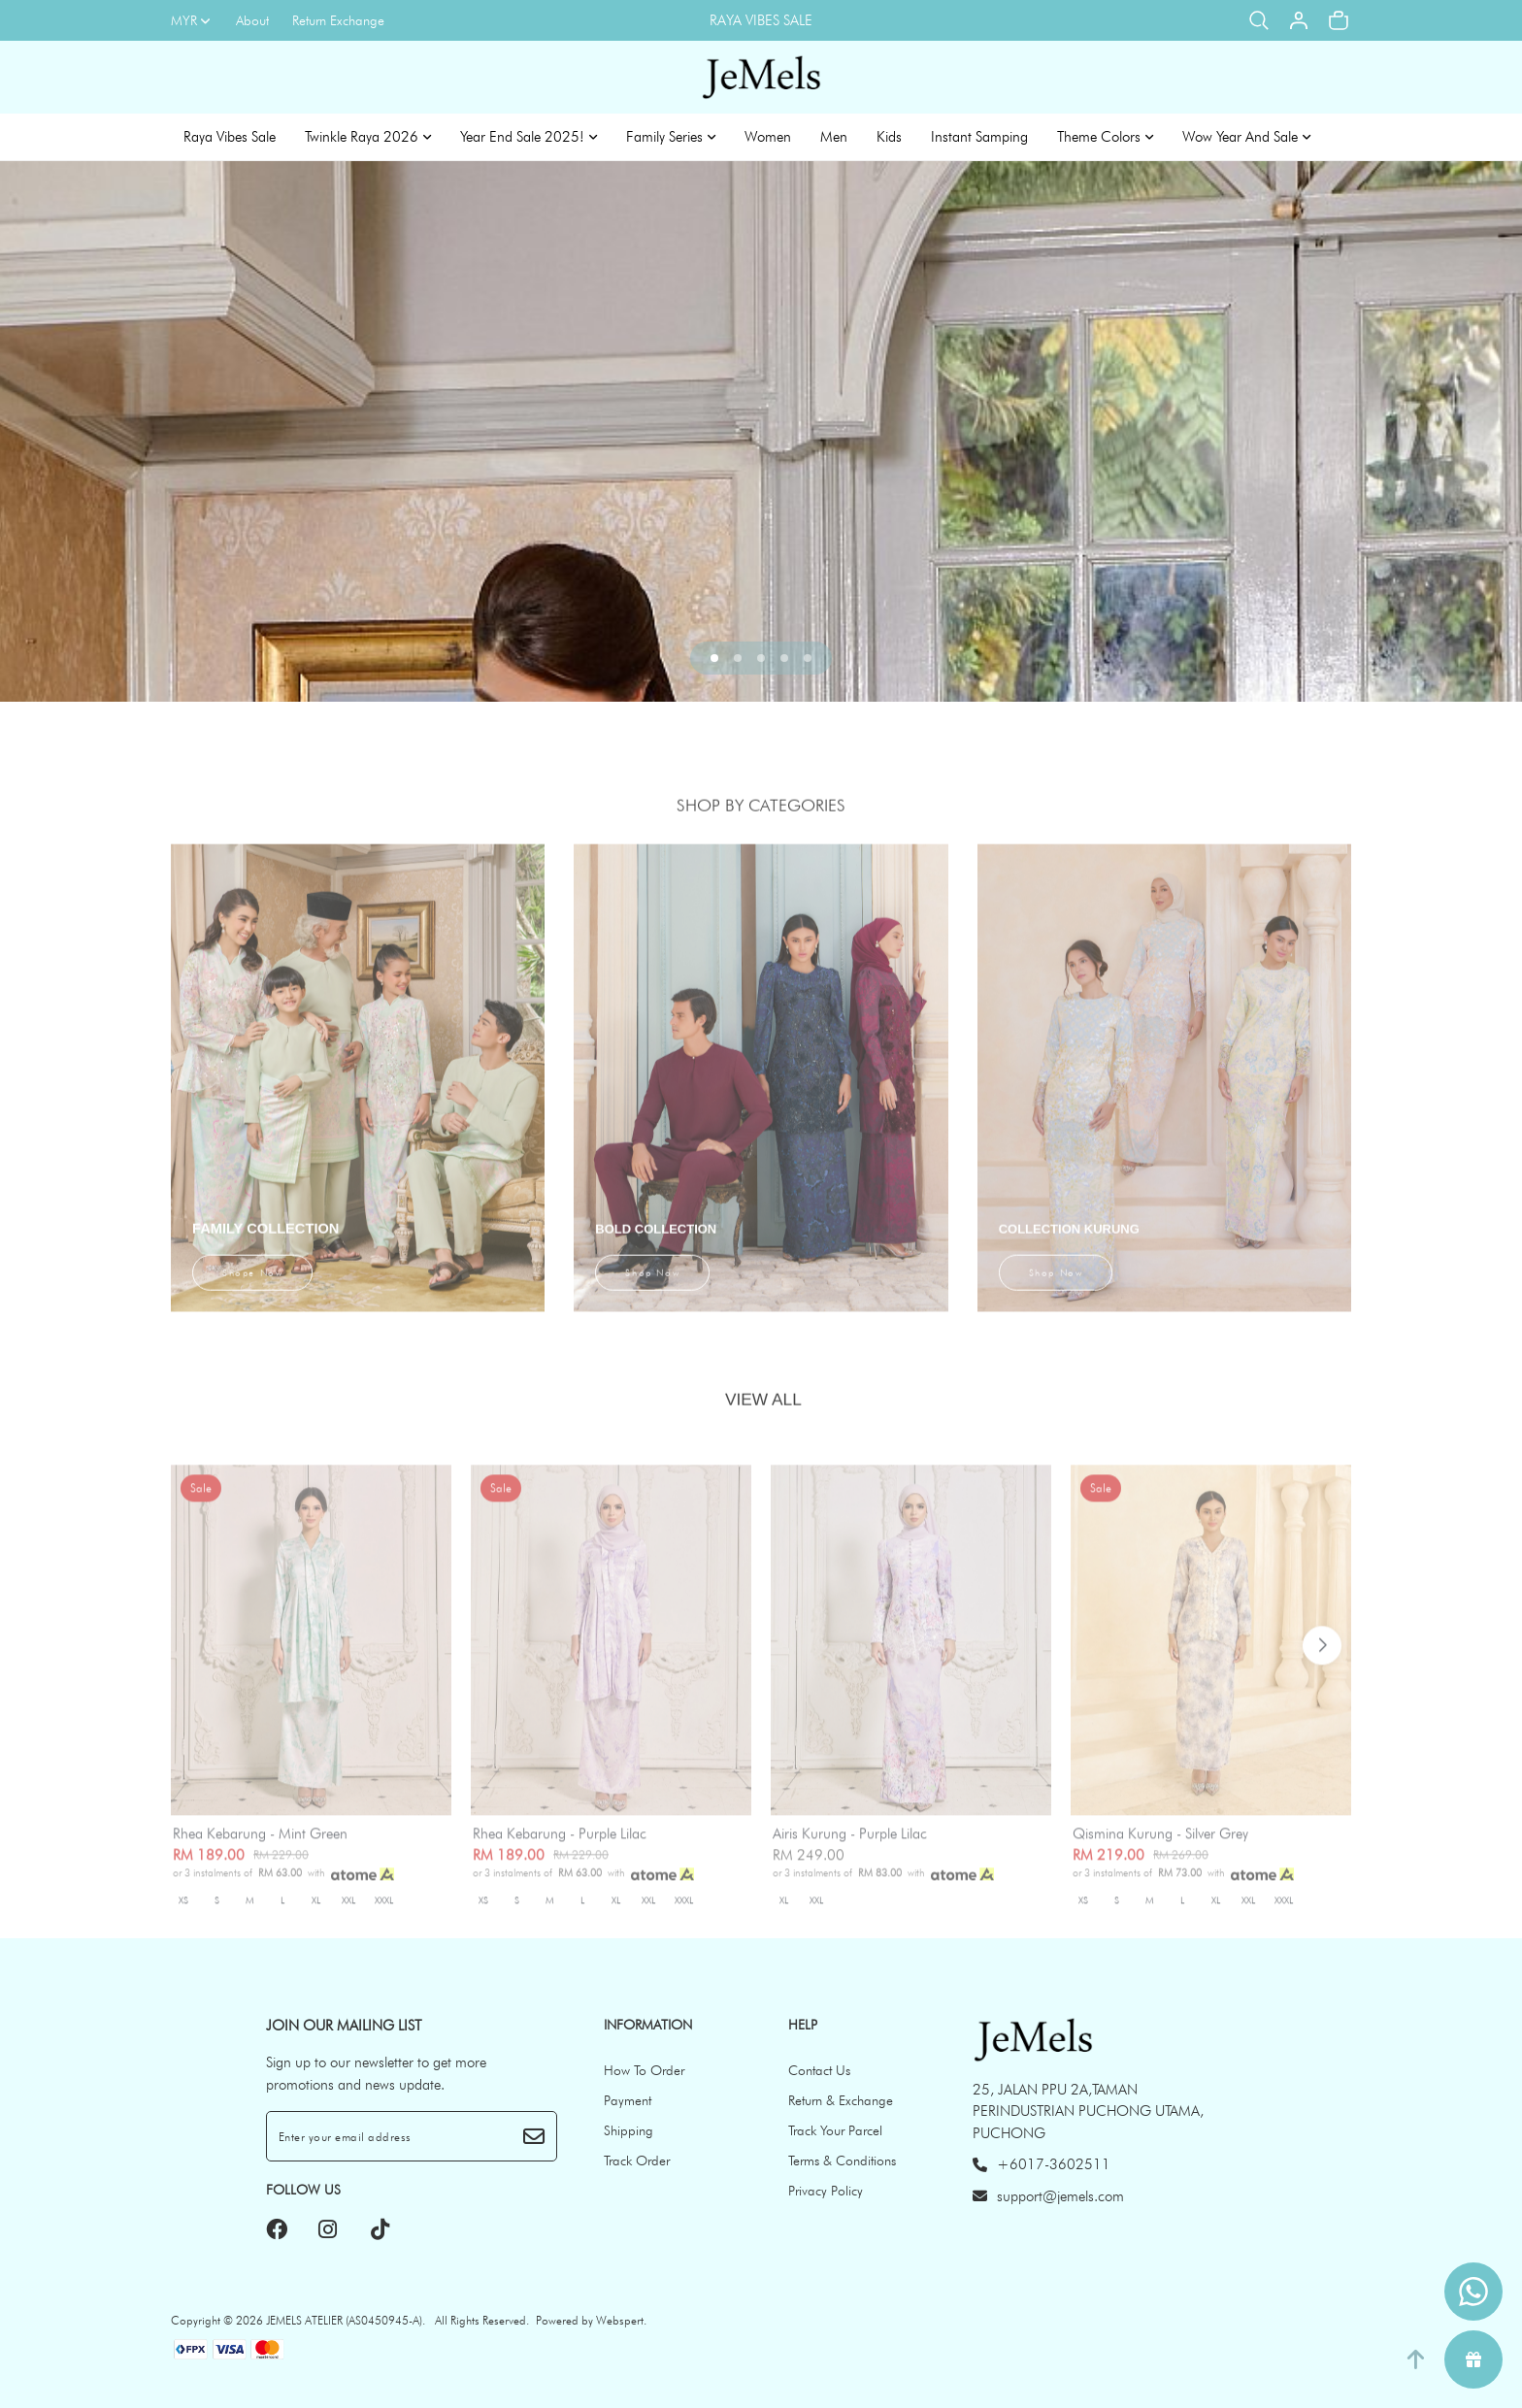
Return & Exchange (840, 2100)
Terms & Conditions (842, 2160)
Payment (627, 2100)
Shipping (628, 2130)
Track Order (637, 2160)
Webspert (620, 2320)
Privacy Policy (825, 2190)
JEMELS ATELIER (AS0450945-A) (344, 2320)
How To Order (644, 2070)
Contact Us (819, 2070)
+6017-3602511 (1041, 2164)
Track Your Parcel (835, 2130)
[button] (714, 658)
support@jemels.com (1048, 2196)
